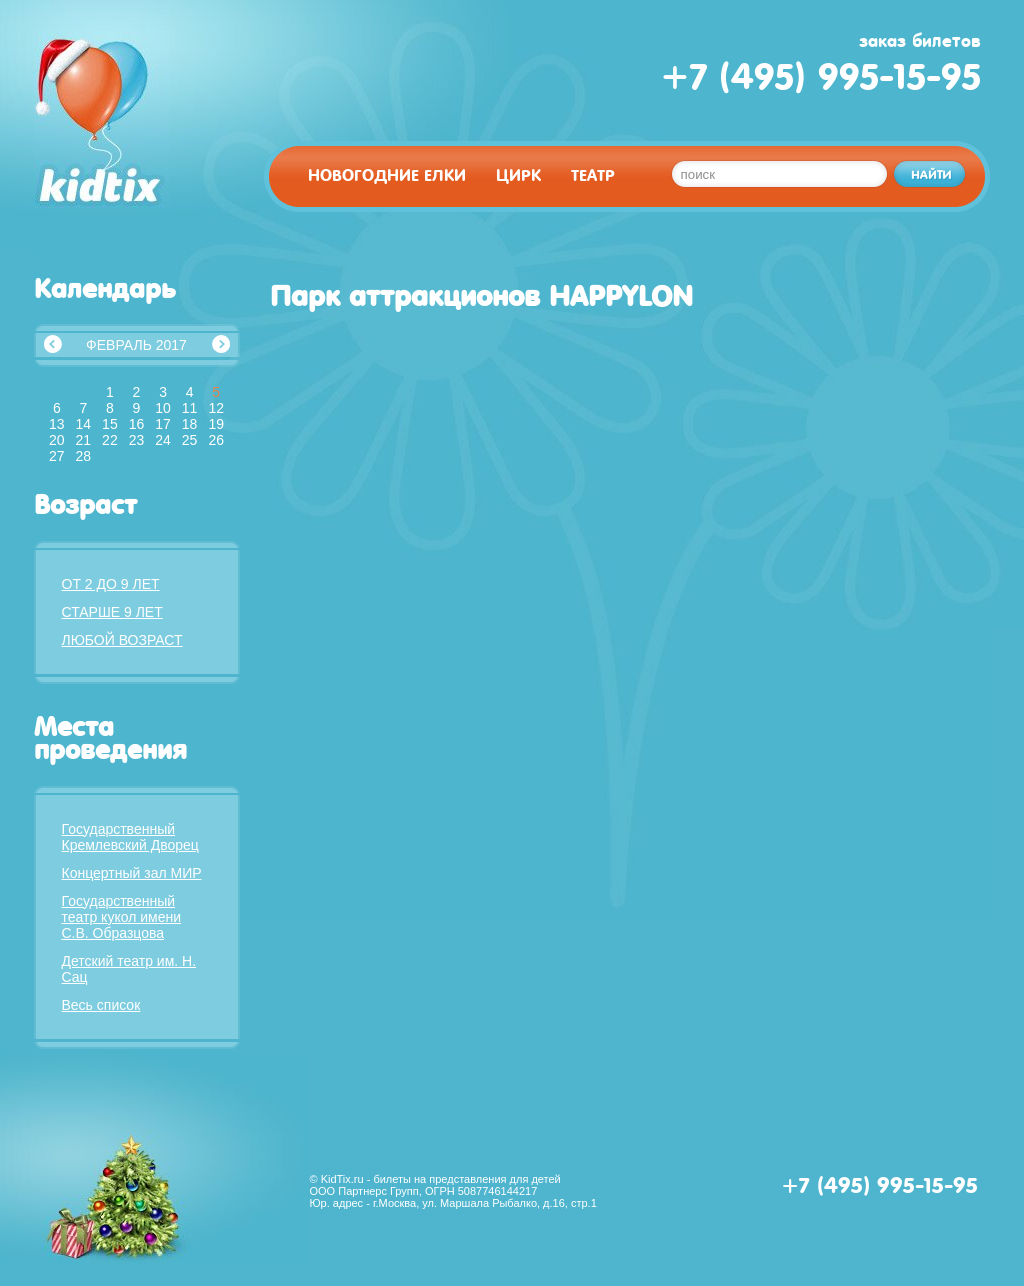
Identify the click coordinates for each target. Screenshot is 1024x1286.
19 (216, 424)
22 (110, 440)
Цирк (518, 175)
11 (190, 408)
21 (84, 440)
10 (163, 408)
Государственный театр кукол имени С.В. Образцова (122, 917)
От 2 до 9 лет (111, 584)
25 (190, 440)
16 (137, 424)
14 (84, 424)
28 (84, 456)
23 (137, 440)
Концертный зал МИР (132, 873)
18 (190, 424)
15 (110, 424)
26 (216, 440)
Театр (593, 175)
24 (163, 440)
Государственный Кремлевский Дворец (130, 837)
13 (57, 424)
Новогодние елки (387, 175)
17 (163, 424)
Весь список (101, 1005)
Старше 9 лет (112, 612)
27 (57, 456)
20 (57, 440)
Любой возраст (122, 640)
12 (216, 408)
